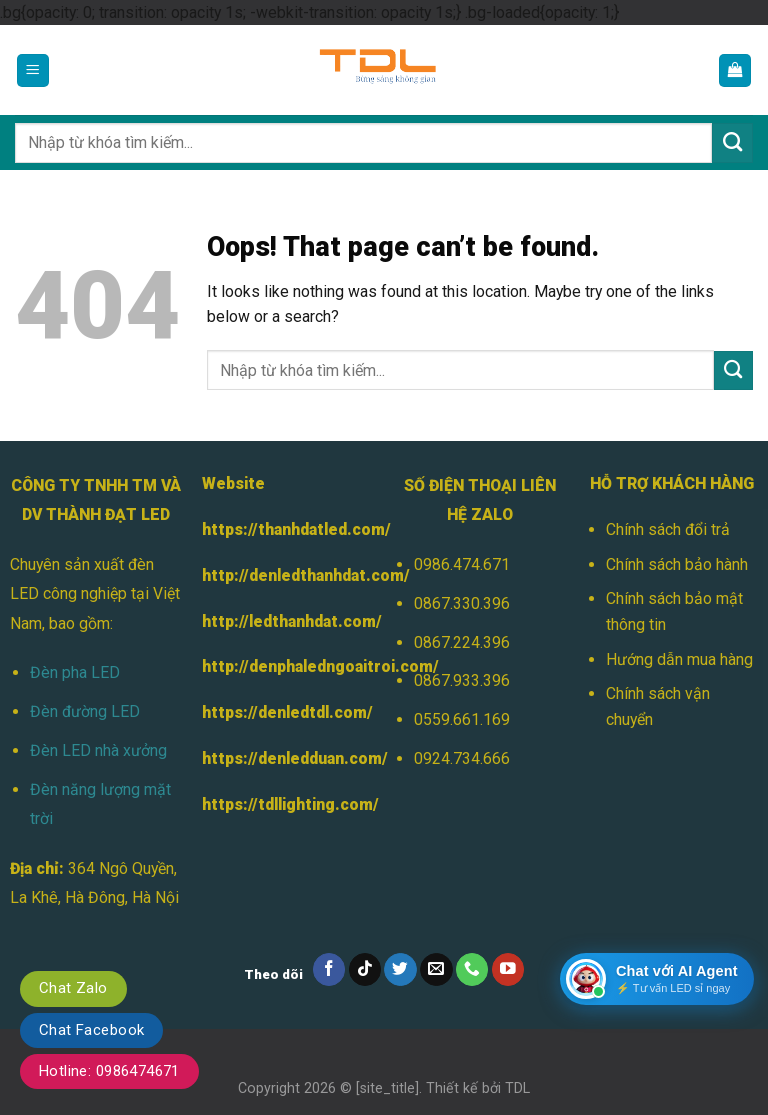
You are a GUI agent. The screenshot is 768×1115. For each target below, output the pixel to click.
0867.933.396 (462, 680)
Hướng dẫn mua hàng (679, 659)
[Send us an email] (436, 969)
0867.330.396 (462, 603)
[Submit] (732, 143)
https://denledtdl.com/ (287, 712)
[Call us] (472, 969)
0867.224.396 (462, 642)
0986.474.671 (462, 564)
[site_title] (387, 1088)
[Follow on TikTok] (365, 969)
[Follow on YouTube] (508, 969)
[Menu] (33, 70)
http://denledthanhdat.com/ (306, 575)
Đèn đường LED (85, 711)
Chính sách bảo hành (677, 564)
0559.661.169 (462, 719)
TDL (517, 1088)
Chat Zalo (73, 988)
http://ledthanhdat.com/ (292, 621)
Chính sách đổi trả (668, 529)
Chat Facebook (91, 1030)
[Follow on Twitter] (400, 969)
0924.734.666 (462, 758)
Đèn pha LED (75, 672)
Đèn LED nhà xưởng (98, 750)
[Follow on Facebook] (329, 969)
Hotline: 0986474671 (109, 1071)
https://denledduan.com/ (295, 758)
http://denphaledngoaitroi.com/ (320, 666)
